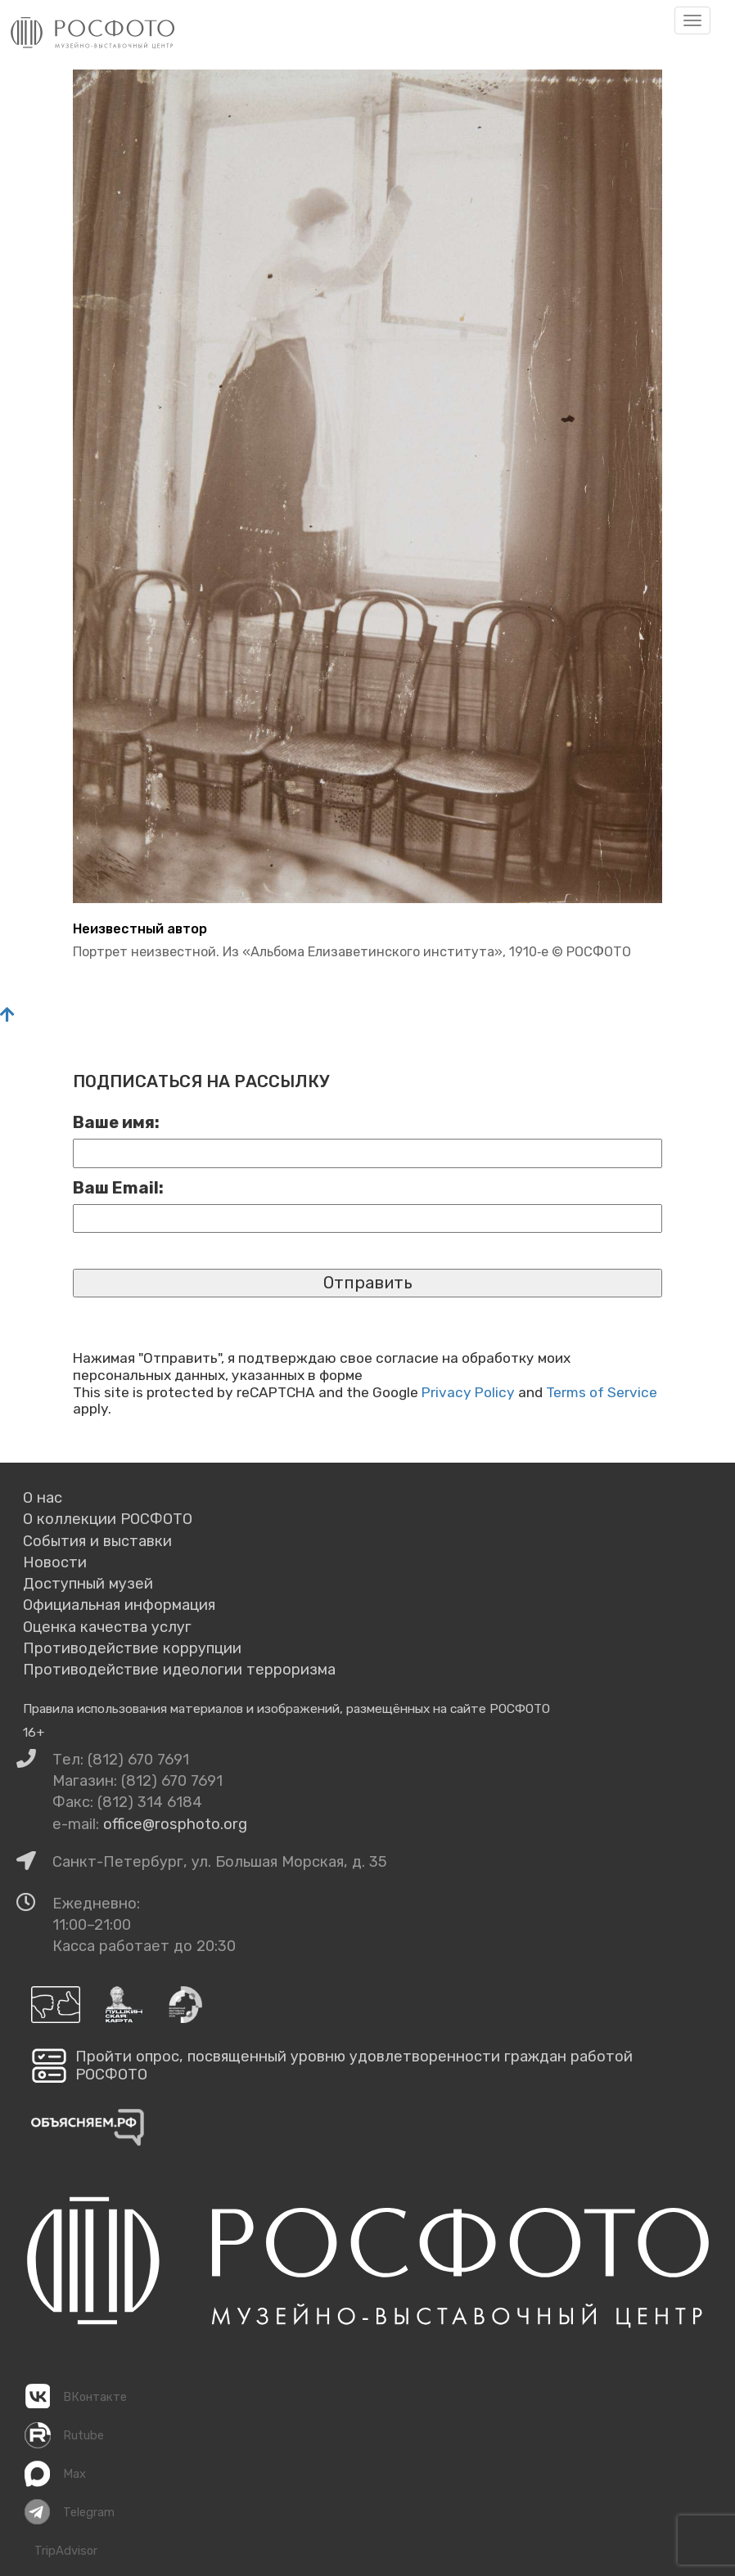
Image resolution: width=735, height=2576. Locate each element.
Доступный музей (88, 1584)
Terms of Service (601, 1392)
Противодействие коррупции (132, 1648)
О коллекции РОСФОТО (107, 1519)
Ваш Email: (118, 1188)
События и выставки (97, 1541)
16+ (33, 1732)
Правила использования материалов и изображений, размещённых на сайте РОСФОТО (286, 1708)
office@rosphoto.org (175, 1824)
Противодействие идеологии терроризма (179, 1670)
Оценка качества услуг (107, 1627)
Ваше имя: (116, 1122)
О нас (42, 1498)
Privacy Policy (468, 1392)
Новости (55, 1562)
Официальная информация (119, 1605)
